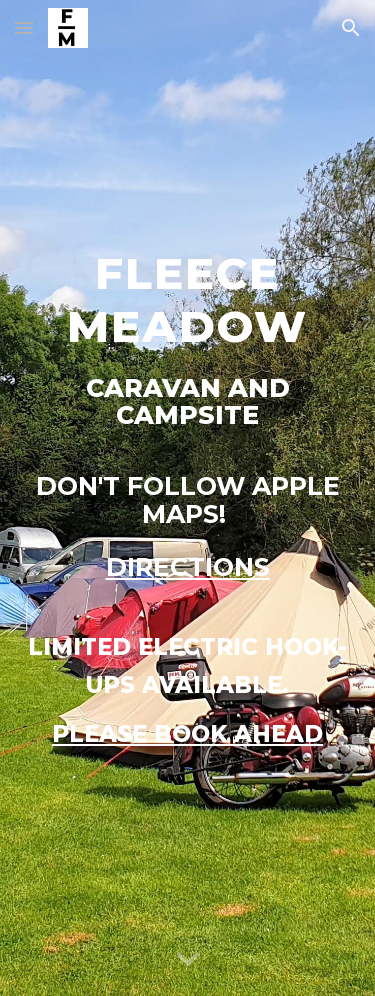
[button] (24, 27)
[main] (188, 498)
